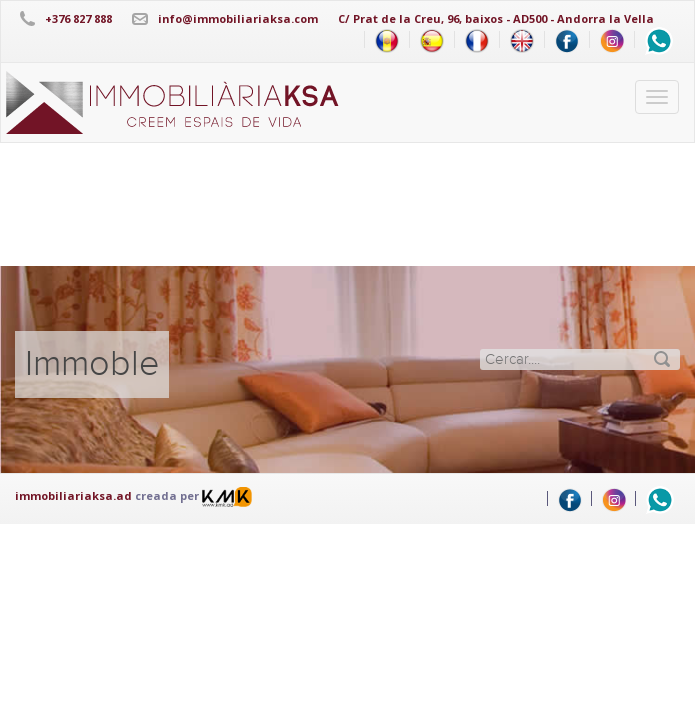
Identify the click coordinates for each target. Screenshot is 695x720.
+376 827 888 (78, 18)
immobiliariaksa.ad (73, 495)
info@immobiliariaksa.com (238, 18)
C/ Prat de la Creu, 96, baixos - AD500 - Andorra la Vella (496, 18)
